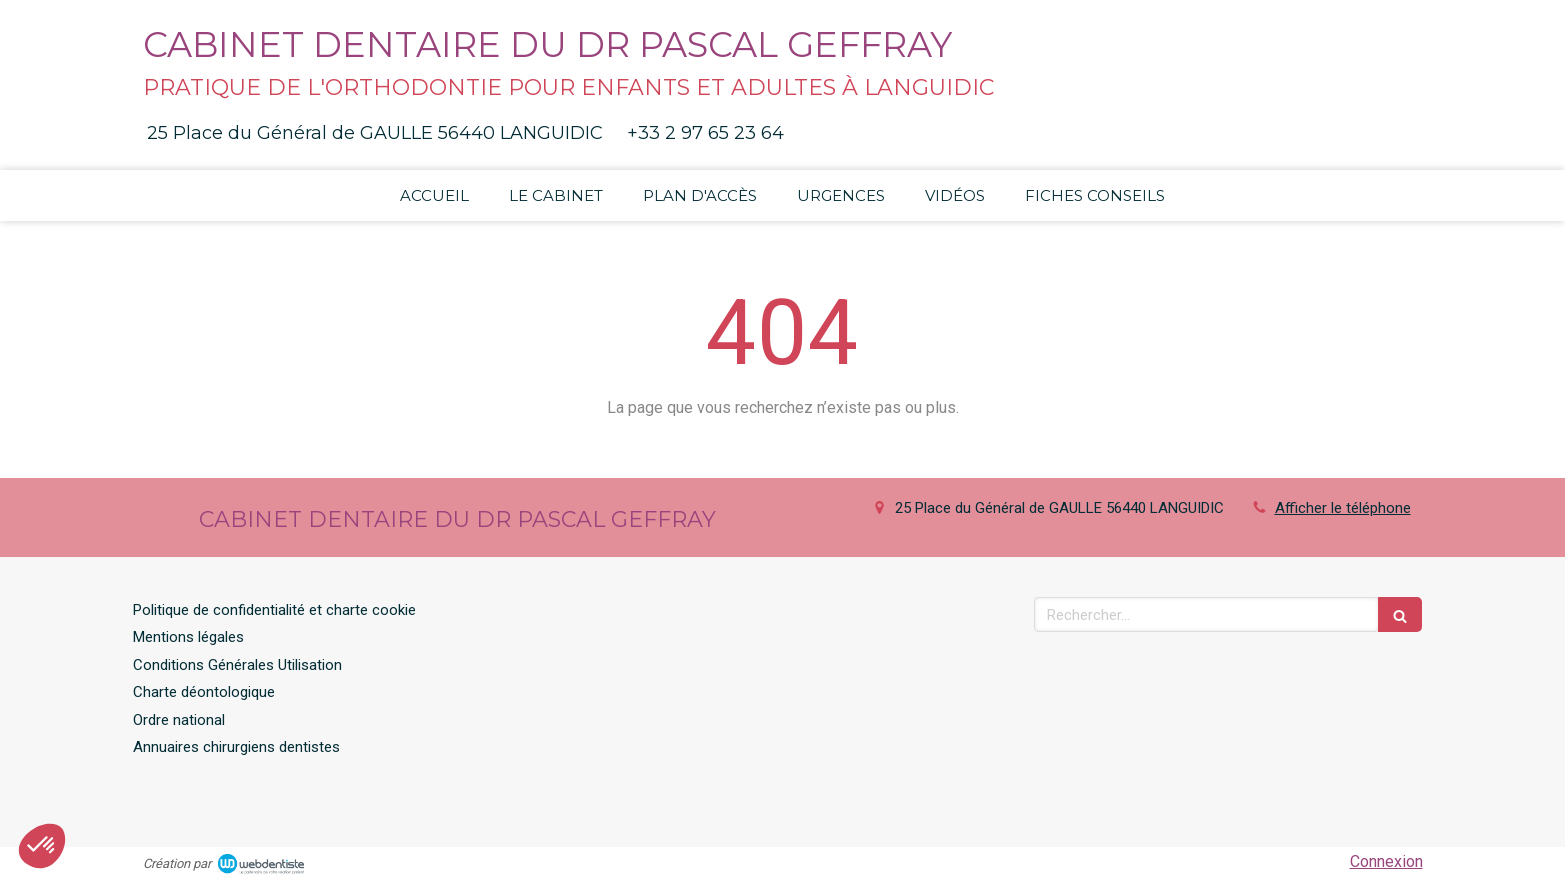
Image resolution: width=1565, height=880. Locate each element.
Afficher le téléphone (1343, 508)
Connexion (1386, 861)
